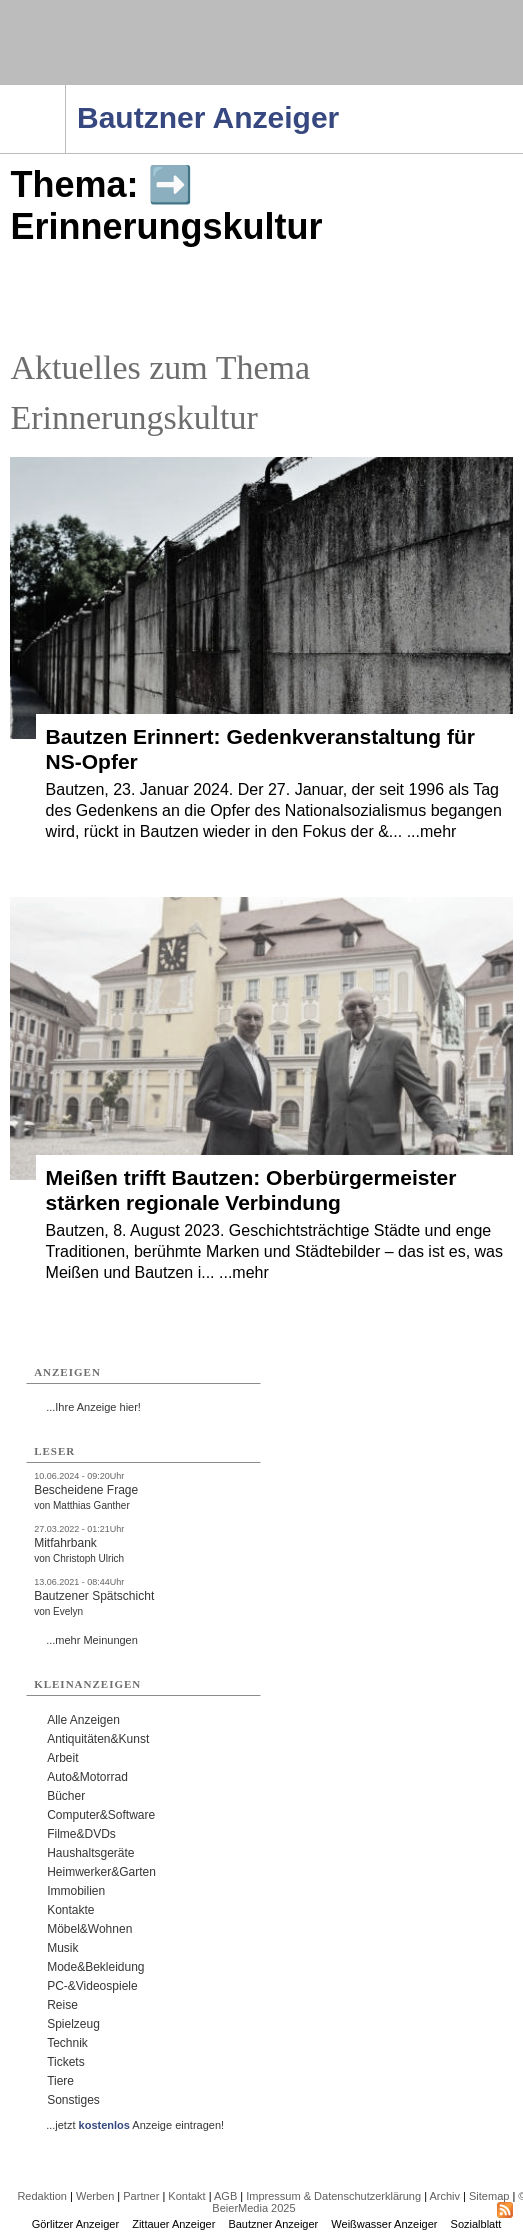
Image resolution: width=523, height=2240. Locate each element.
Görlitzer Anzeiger (75, 2224)
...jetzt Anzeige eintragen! (135, 2125)
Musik (62, 1948)
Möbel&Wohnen (89, 1929)
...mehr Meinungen (92, 1640)
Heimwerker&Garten (101, 1872)
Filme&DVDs (81, 1834)
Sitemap (489, 2196)
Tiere (60, 2081)
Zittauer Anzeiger (173, 2224)
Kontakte (70, 1910)
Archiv (444, 2196)
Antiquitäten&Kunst (98, 1739)
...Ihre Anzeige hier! (93, 1407)
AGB (225, 2196)
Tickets (66, 2062)
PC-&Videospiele (92, 1986)
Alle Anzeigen (83, 1720)
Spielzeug (73, 2024)
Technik (67, 2043)
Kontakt (186, 2196)
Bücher (66, 1796)
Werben (95, 2196)
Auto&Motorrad (87, 1777)
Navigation (65, 91)
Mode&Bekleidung (95, 1967)
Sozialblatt (476, 2224)
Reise (62, 2005)
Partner (141, 2196)
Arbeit (62, 1758)
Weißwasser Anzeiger (384, 2224)
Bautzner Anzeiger (273, 2224)
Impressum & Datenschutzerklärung (333, 2196)
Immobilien (76, 1891)
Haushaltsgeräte (90, 1853)
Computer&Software (101, 1815)
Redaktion (42, 2196)
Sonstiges (73, 2100)
